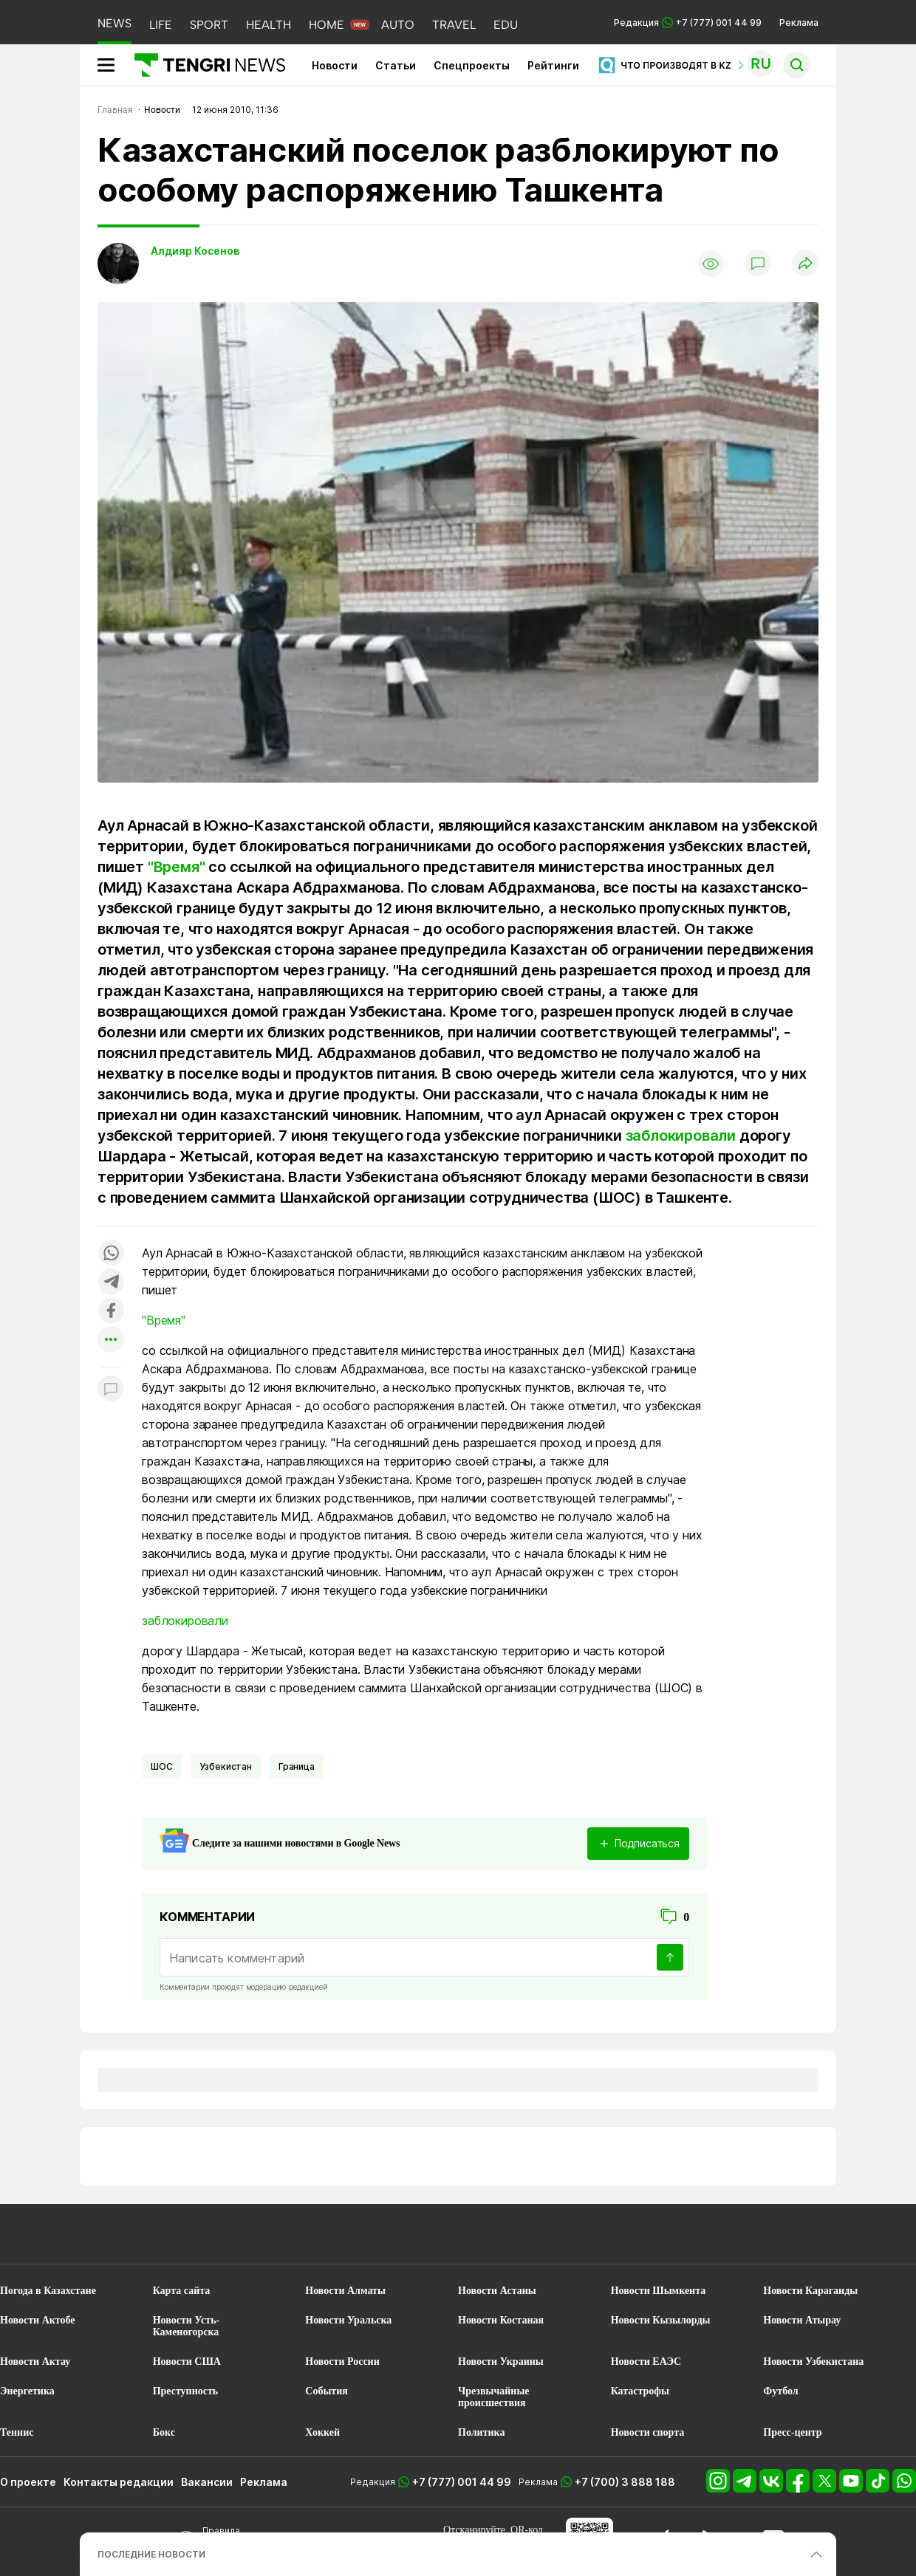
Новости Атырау (802, 2320)
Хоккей (322, 2432)
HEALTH (268, 25)
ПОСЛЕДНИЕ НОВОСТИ (151, 2554)
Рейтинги (553, 65)
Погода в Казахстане (48, 2290)
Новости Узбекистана (813, 2361)
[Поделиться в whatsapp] (111, 1254)
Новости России (342, 2361)
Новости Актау (35, 2361)
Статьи (395, 65)
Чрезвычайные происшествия (494, 2397)
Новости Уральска (348, 2320)
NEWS (114, 23)
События (326, 2391)
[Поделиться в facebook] (111, 1311)
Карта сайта (182, 2290)
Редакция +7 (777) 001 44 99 (688, 22)
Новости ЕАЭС (646, 2361)
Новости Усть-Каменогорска (186, 2326)
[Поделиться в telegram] (111, 1282)
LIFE (160, 25)
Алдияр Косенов (195, 250)
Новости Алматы (345, 2290)
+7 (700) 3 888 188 (625, 2482)
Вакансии (207, 2482)
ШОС (162, 1766)
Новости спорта (648, 2432)
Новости (335, 65)
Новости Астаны (497, 2290)
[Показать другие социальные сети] (111, 1340)
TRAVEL (454, 25)
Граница (296, 1766)
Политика (481, 2432)
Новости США (187, 2361)
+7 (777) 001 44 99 (461, 2482)
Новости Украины (501, 2361)
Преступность (186, 2391)
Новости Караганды (810, 2290)
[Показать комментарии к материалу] (111, 1389)
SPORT (209, 25)
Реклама (798, 22)
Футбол (780, 2391)
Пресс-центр (792, 2432)
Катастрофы (640, 2391)
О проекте (28, 2482)
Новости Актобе (37, 2320)
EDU (505, 25)
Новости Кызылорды (661, 2320)
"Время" (176, 867)
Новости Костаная (501, 2320)
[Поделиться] (805, 264)
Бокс (164, 2432)
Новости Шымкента (658, 2290)
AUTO (397, 25)
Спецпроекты (472, 65)
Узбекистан (225, 1766)
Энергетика (27, 2391)
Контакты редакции (119, 2482)
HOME (326, 25)
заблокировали (681, 1135)
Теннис (16, 2432)
